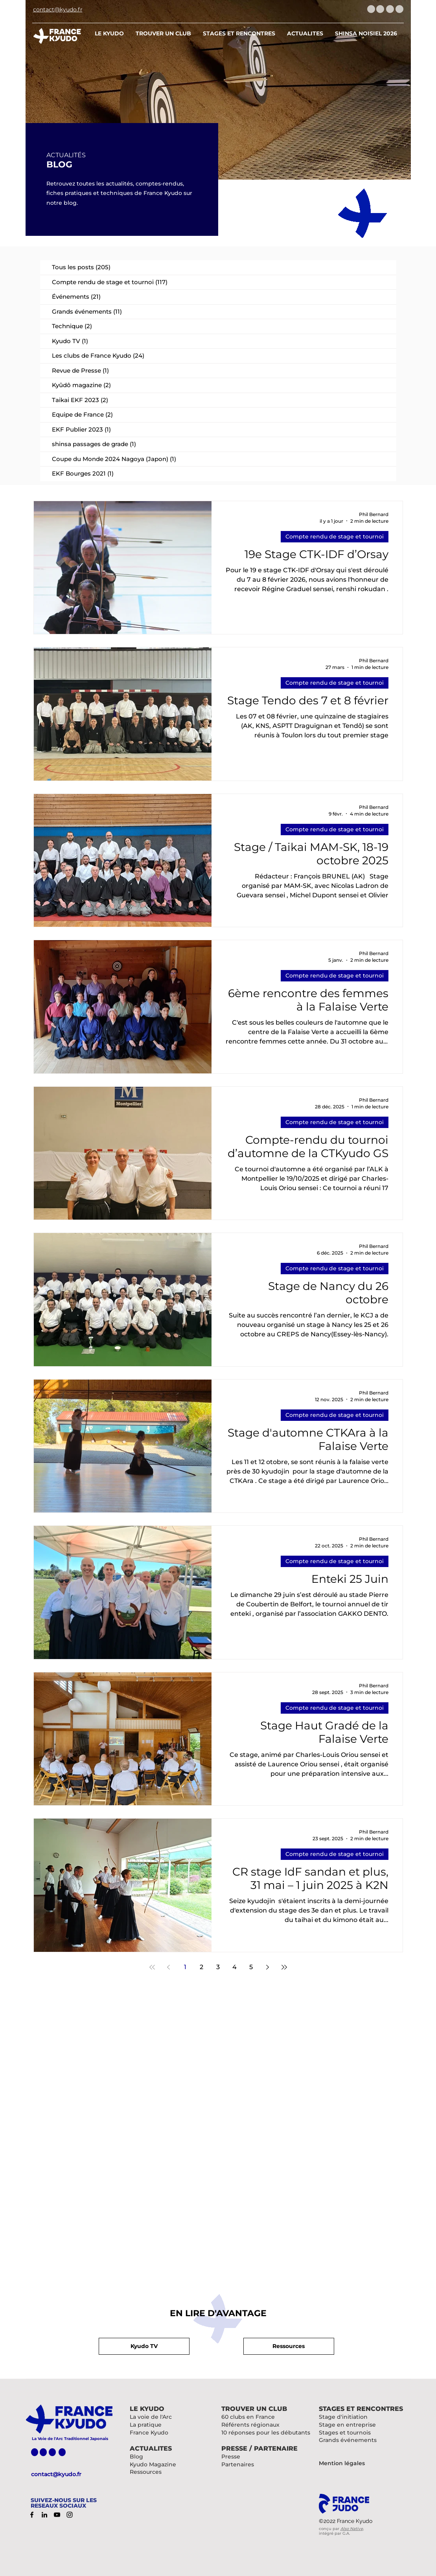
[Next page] (268, 1967)
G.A (345, 2533)
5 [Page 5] (251, 1967)
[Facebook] (32, 2515)
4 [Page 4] (234, 1967)
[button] (288, 2346)
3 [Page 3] (218, 1967)
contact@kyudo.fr (56, 2474)
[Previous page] (169, 1967)
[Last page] (284, 1967)
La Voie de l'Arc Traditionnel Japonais (70, 2438)
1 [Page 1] (185, 1967)
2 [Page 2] (201, 1967)
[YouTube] (57, 2515)
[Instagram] (70, 2515)
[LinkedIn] (44, 2515)
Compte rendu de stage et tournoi (334, 536)
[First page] (152, 1967)
